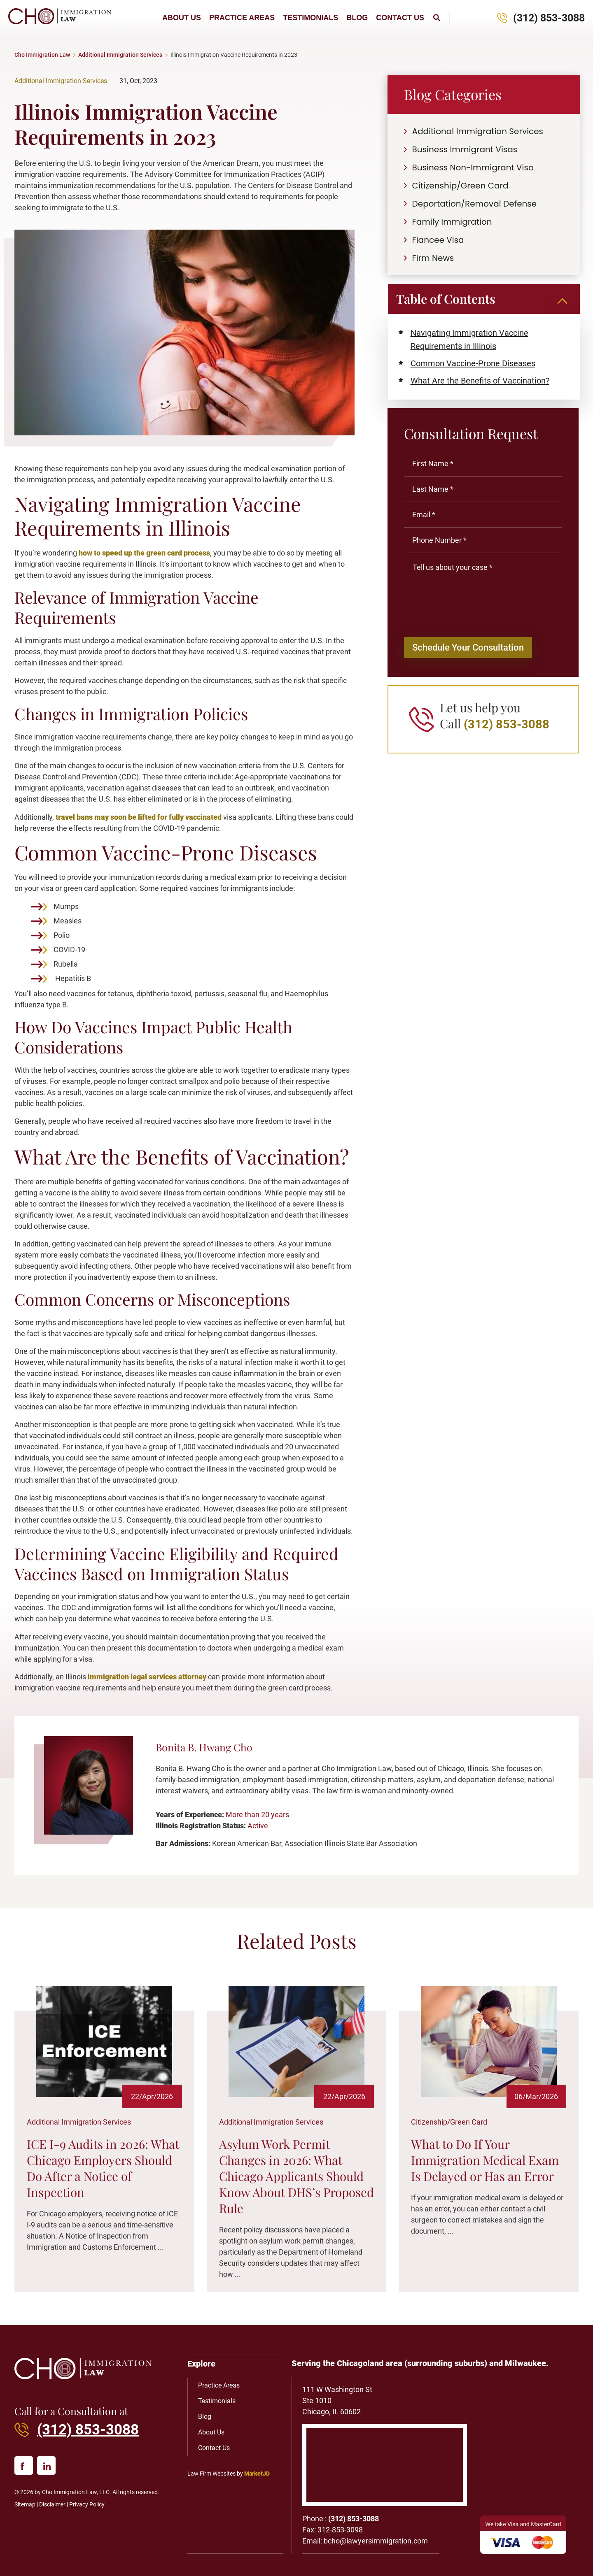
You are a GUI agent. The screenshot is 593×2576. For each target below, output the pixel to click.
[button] (436, 18)
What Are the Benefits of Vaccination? (480, 381)
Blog (357, 18)
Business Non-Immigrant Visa (473, 167)
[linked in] (46, 2465)
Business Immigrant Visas (465, 149)
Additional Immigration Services (120, 54)
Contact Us (400, 18)
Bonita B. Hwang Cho (204, 1747)
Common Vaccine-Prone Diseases (473, 363)
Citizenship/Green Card (460, 185)
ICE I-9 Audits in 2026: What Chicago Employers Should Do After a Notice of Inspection (103, 2168)
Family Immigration (452, 222)
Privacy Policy (87, 2504)
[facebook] (23, 2465)
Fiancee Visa (438, 240)
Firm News (433, 258)
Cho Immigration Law (42, 54)
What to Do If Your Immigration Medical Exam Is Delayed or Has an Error (485, 2160)
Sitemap (24, 2504)
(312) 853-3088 (549, 18)
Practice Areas (242, 18)
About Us (181, 18)
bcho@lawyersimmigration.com (376, 2540)
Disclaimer (52, 2504)
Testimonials (310, 18)
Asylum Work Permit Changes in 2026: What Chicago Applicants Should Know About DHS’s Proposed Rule (296, 2176)
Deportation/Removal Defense (474, 203)
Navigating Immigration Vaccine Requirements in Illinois (469, 339)
